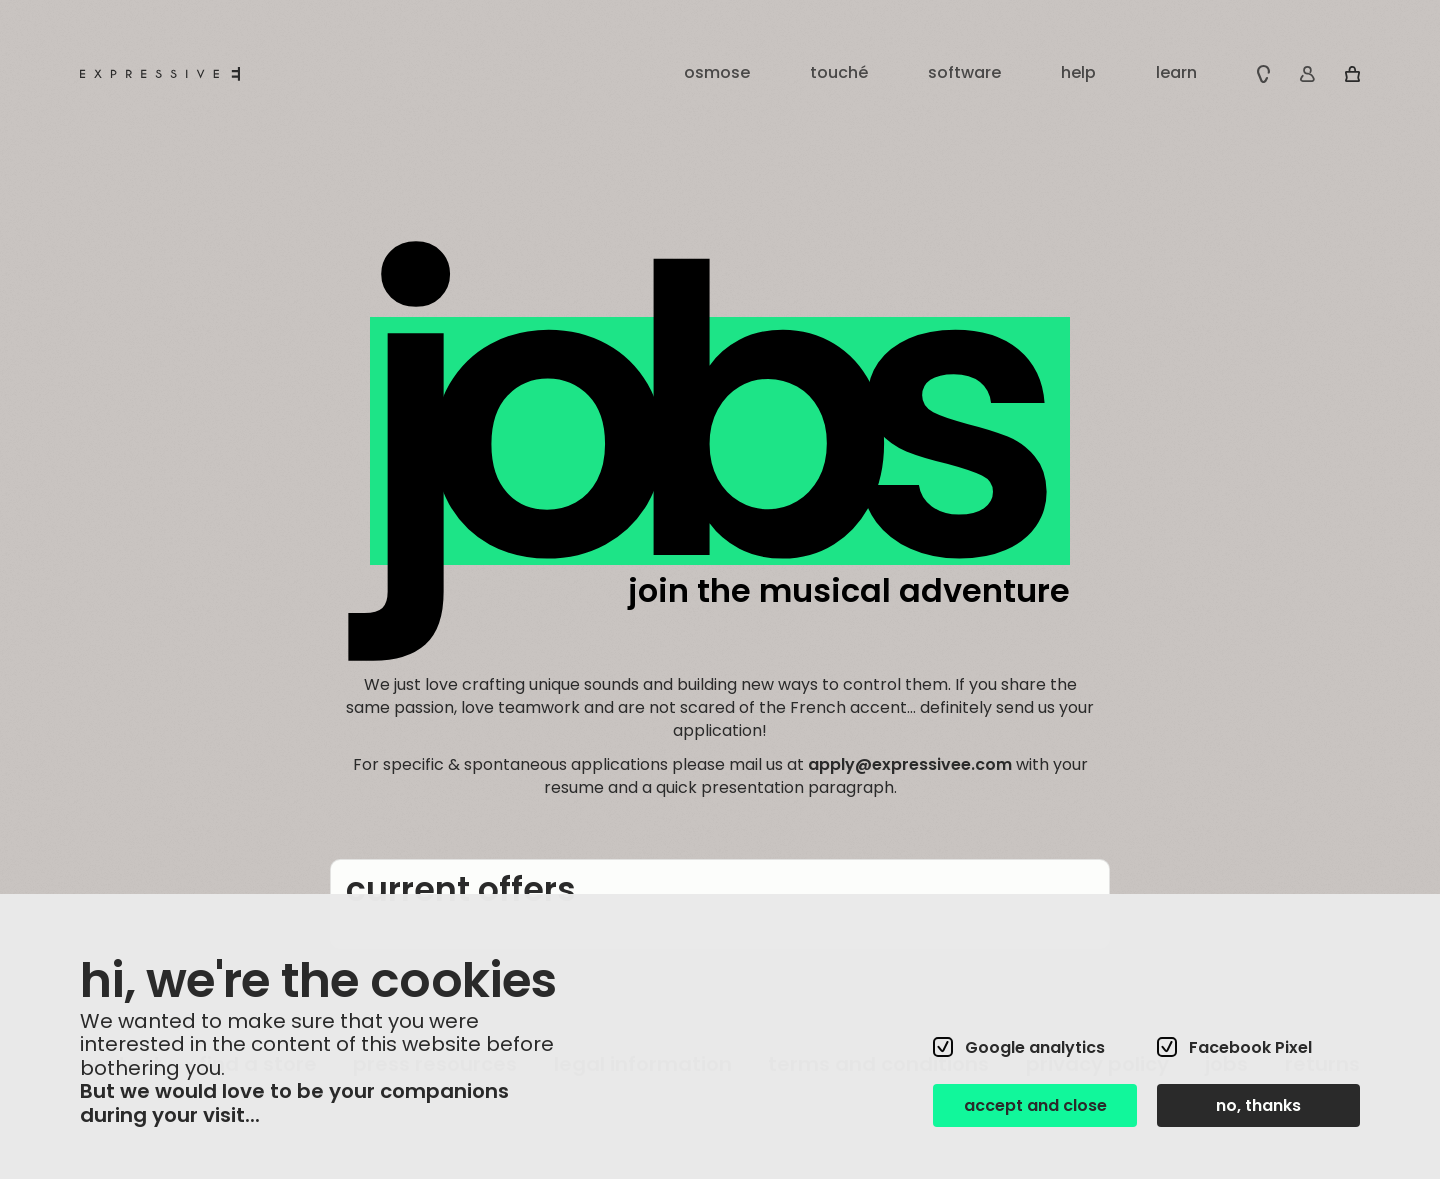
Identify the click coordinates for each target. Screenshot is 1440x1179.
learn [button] (1176, 72)
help (1078, 72)
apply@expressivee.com (910, 764)
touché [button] (839, 72)
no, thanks (1258, 1105)
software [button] (964, 72)
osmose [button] (717, 72)
